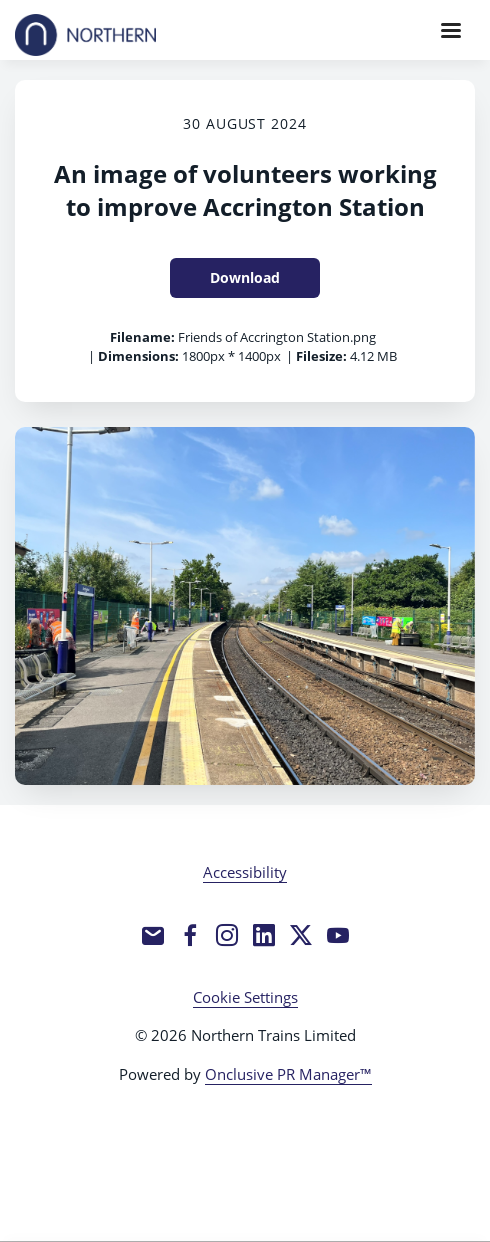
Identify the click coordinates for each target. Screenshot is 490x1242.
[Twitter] (301, 935)
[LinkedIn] (264, 935)
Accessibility (245, 872)
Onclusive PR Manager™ (288, 1074)
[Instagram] (227, 935)
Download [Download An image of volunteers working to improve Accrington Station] (245, 277)
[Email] (153, 935)
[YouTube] (338, 935)
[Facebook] (190, 935)
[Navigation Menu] (451, 30)
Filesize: (321, 356)
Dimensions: (138, 356)
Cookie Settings (245, 997)
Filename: (142, 337)
